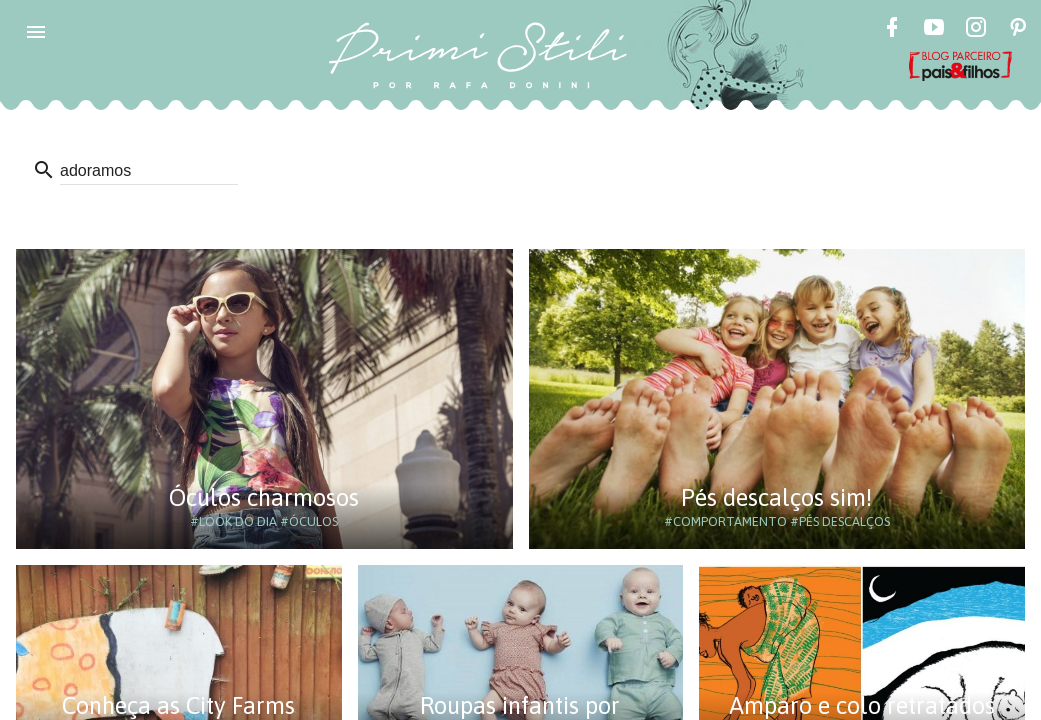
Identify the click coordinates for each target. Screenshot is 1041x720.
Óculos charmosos (264, 497)
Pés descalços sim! (776, 497)
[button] (36, 32)
